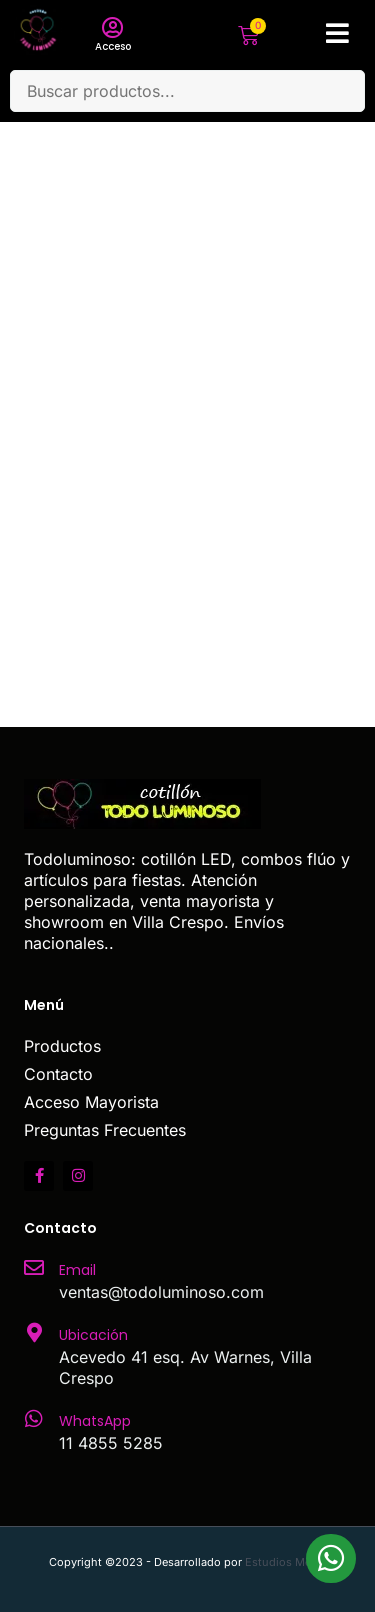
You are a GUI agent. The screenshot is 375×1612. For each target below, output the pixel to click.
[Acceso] (113, 28)
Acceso (113, 46)
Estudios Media (286, 1562)
